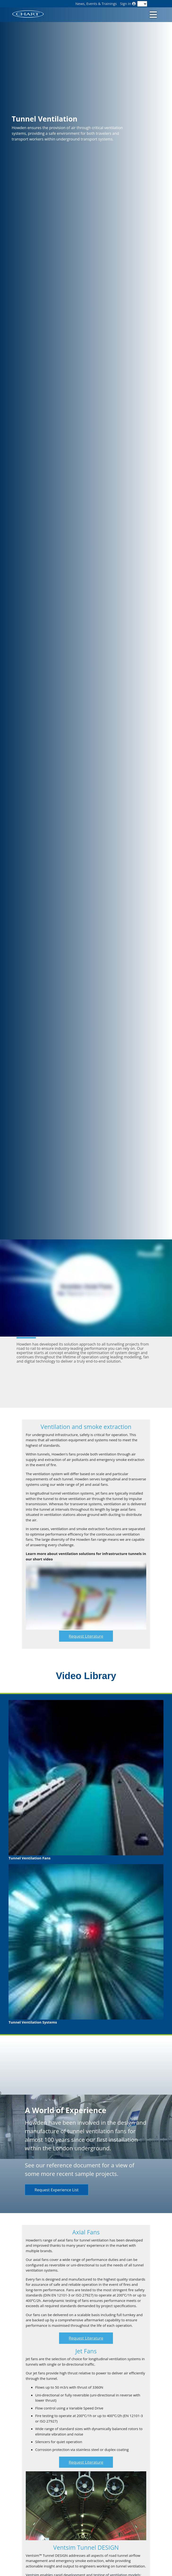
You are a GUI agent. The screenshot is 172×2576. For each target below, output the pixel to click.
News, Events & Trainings (96, 4)
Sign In (128, 4)
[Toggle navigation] (153, 14)
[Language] (142, 4)
